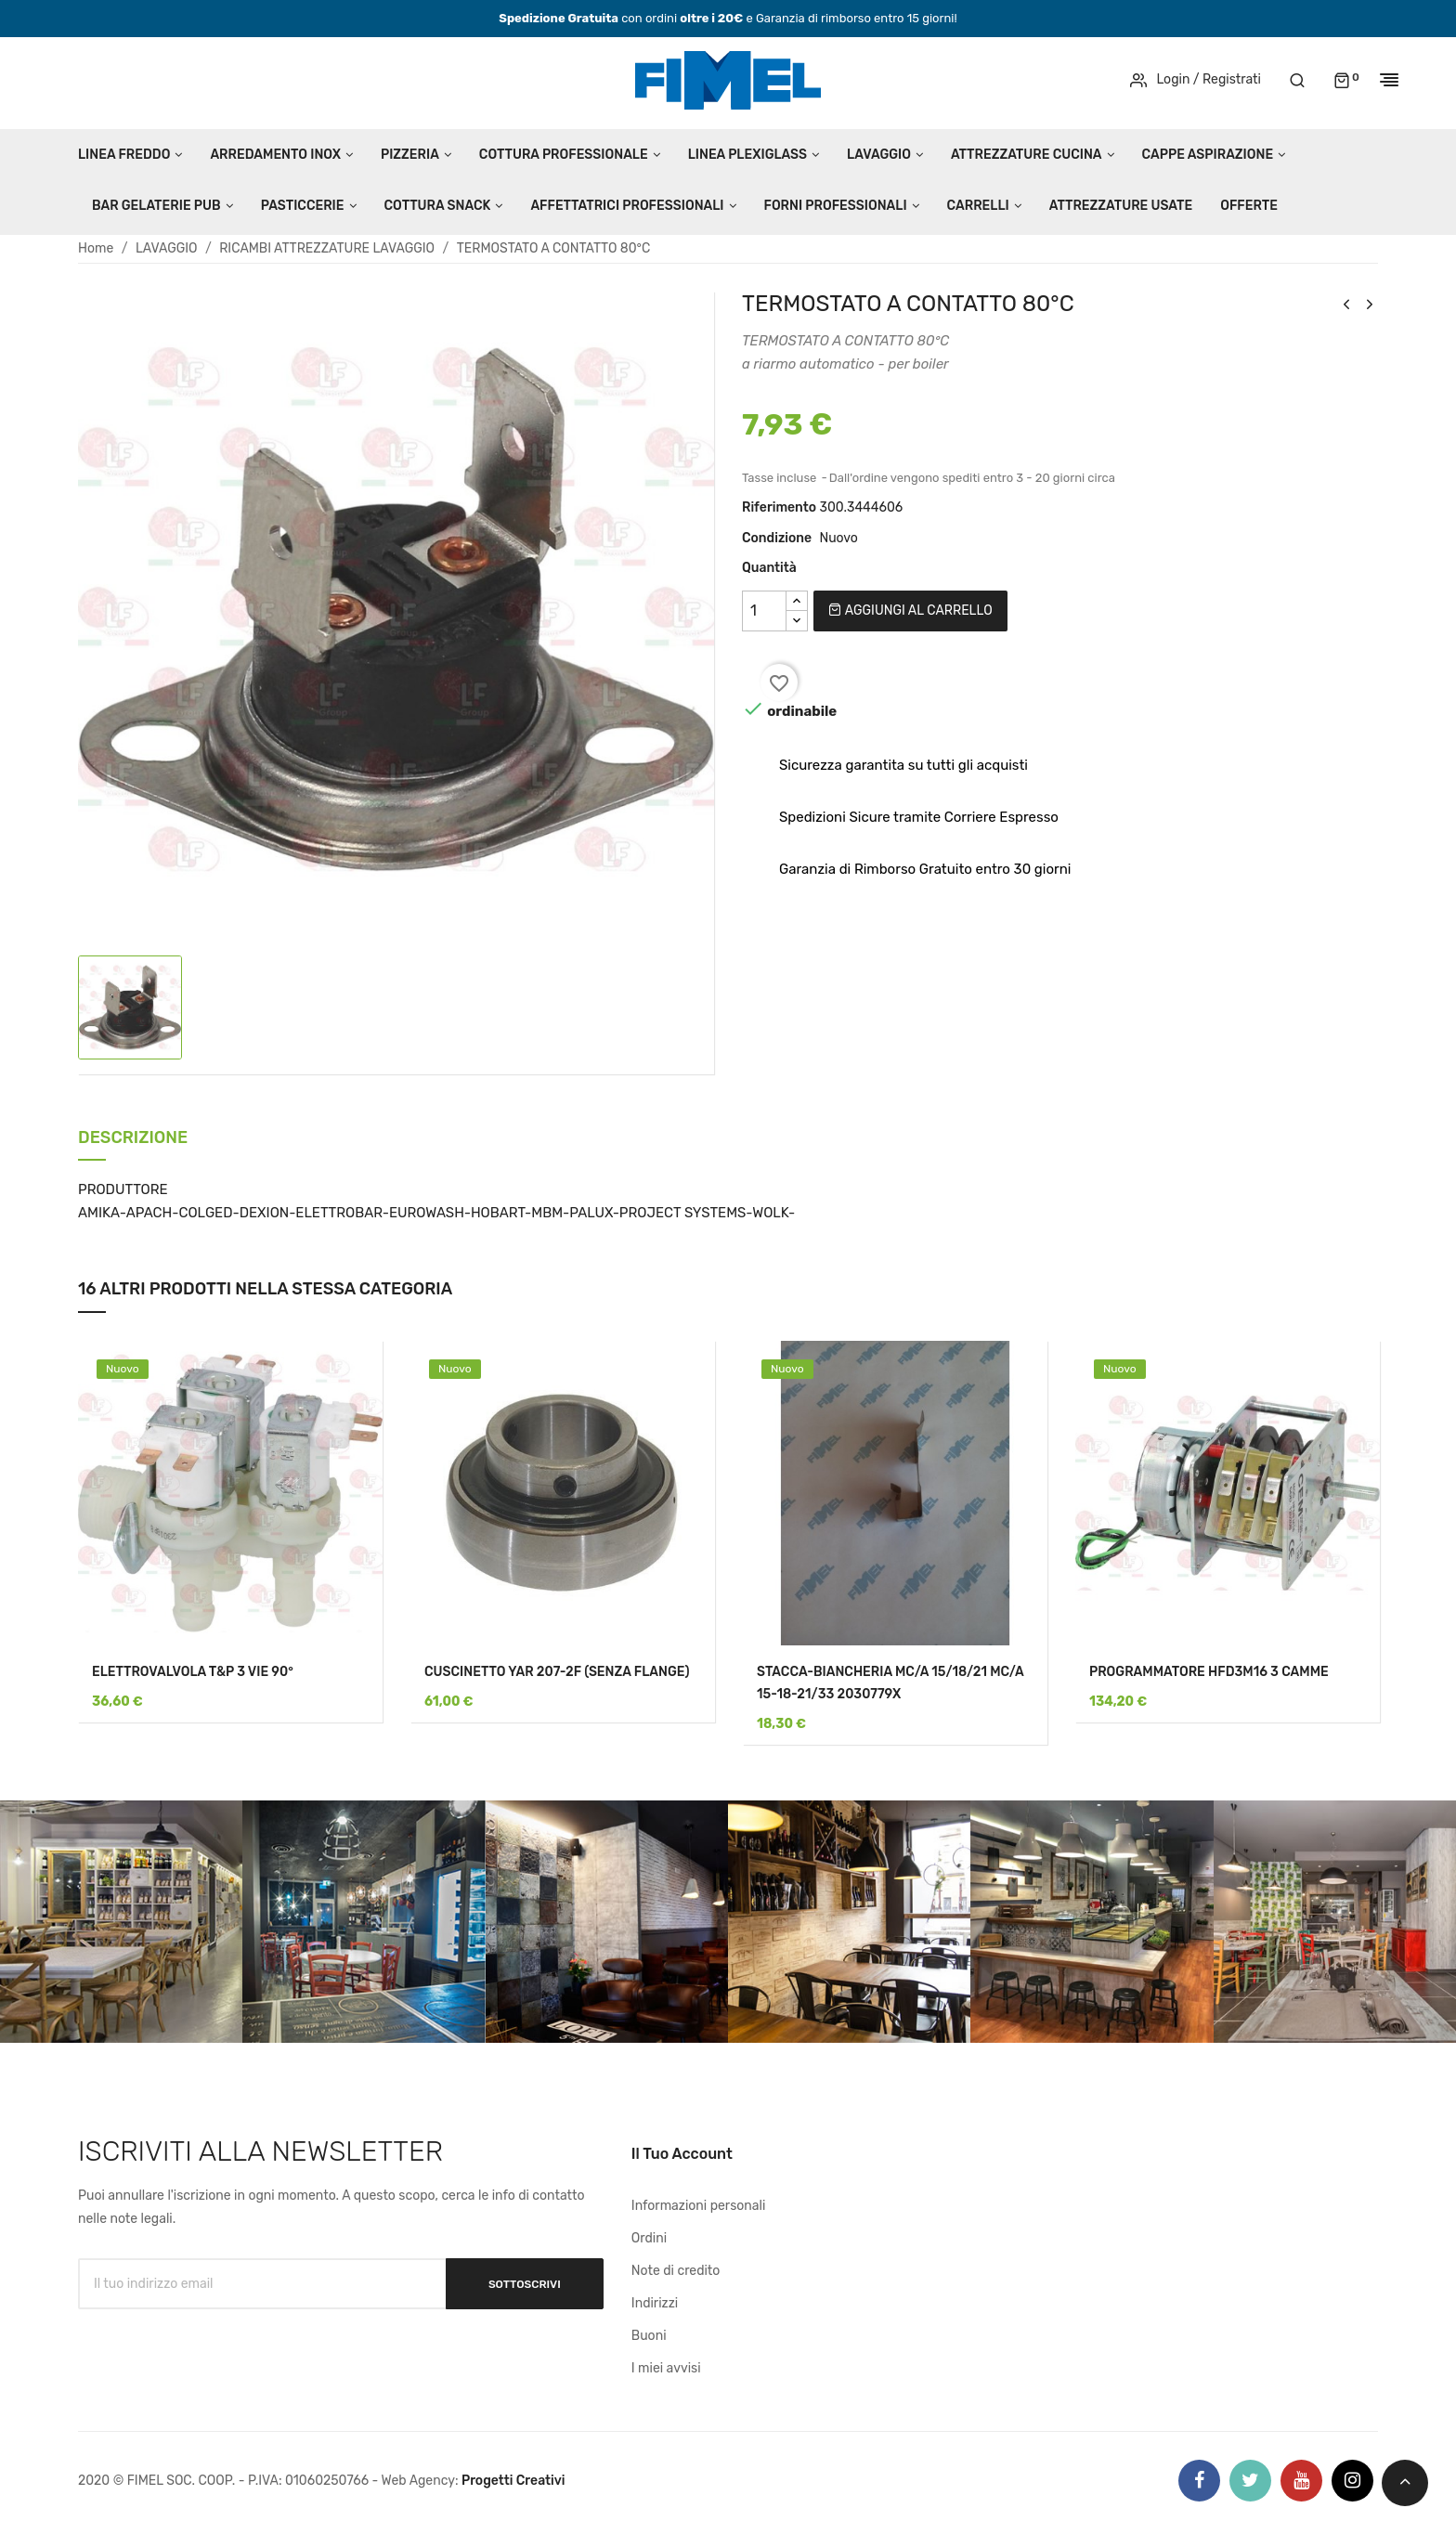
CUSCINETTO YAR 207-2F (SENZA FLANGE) (556, 1672)
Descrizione (133, 1139)
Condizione (777, 538)
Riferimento (779, 507)
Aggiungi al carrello (910, 610)
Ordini (649, 2238)
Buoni (649, 2336)
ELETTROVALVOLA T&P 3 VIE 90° (192, 1672)
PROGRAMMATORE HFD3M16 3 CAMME (1209, 1672)
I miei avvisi (666, 2368)
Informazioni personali (698, 2206)
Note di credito (676, 2271)
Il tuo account (682, 2154)
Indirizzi (654, 2303)
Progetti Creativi (514, 2481)
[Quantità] (764, 611)
